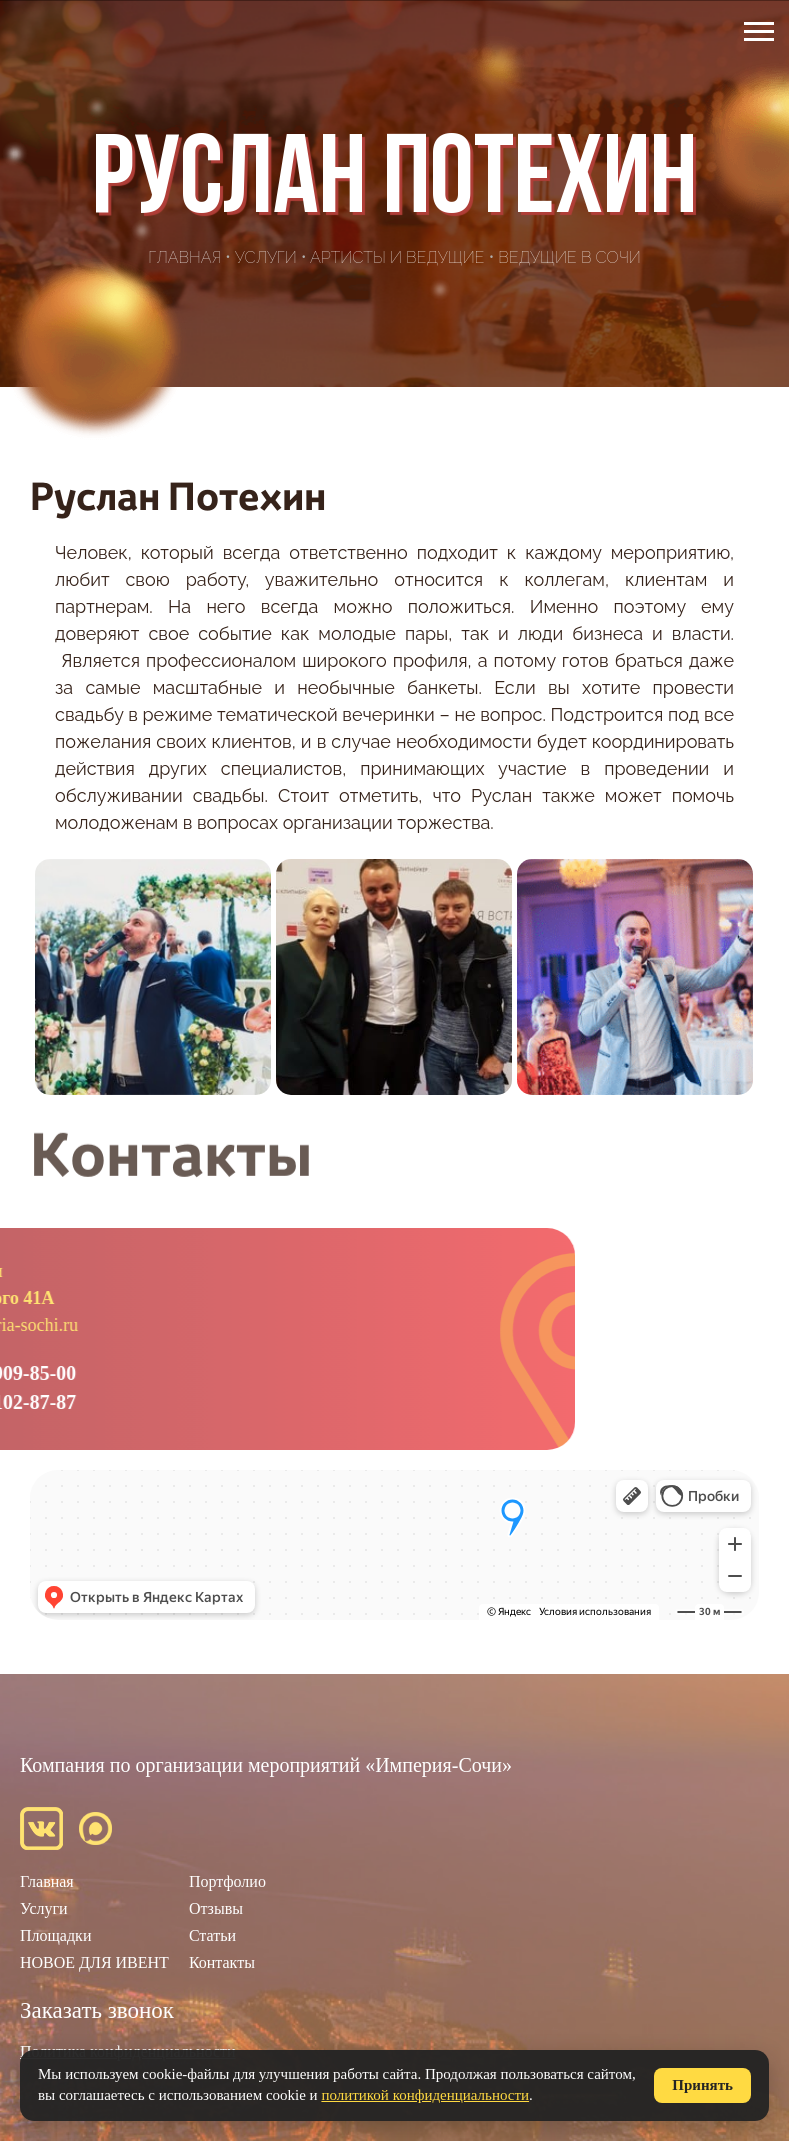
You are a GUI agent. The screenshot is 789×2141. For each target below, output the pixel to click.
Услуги (266, 257)
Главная (184, 257)
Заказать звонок (97, 2010)
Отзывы (216, 1908)
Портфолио (227, 1881)
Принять (702, 2085)
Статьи (212, 1935)
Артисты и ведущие (397, 257)
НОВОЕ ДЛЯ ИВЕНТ (94, 1962)
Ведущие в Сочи (569, 257)
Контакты (222, 1962)
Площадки (55, 1935)
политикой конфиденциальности (425, 2095)
